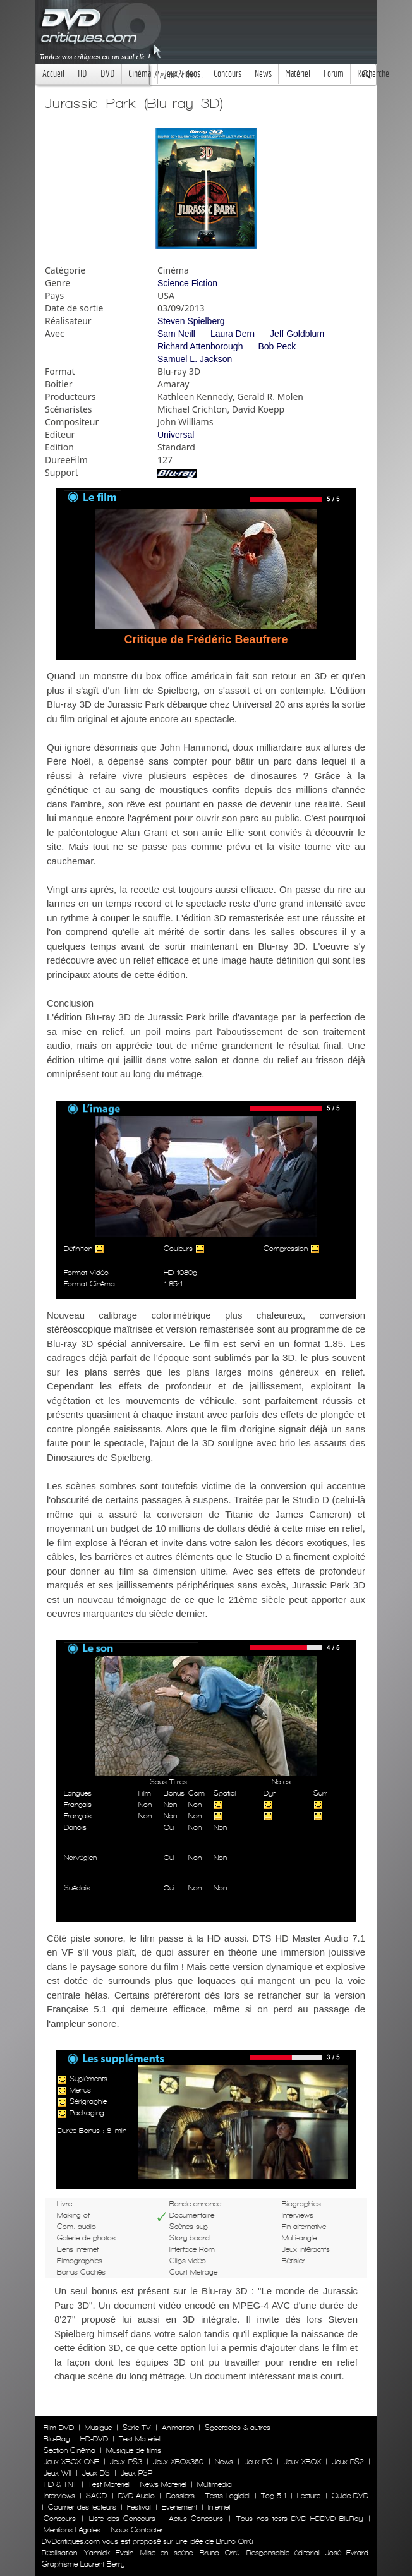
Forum (334, 74)
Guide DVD (350, 2496)
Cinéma (139, 74)
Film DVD (59, 2427)
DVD (107, 74)
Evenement (179, 2507)
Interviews (59, 2496)
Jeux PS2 (348, 2461)
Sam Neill (176, 334)
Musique (98, 2427)
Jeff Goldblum (297, 334)
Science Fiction (187, 283)
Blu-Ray (57, 2439)
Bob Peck (277, 346)
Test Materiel (140, 2439)
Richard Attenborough (200, 346)
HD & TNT (60, 2484)
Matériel (297, 74)
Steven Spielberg (191, 321)
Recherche (373, 74)
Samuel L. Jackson (194, 359)
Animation (178, 2427)
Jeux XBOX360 (178, 2461)
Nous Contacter (136, 2530)
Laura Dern (232, 334)
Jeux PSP (136, 2473)
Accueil (53, 74)
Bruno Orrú (219, 2552)
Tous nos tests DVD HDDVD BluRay (299, 2518)
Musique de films (133, 2450)
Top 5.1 (273, 2496)
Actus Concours (196, 2518)
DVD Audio (136, 2496)
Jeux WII (57, 2473)
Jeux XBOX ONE (71, 2461)
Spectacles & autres (237, 2427)
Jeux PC (258, 2461)
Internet (219, 2507)
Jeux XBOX (302, 2461)
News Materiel (163, 2484)
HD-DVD (94, 2439)
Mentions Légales (72, 2530)
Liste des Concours (122, 2518)
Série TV (137, 2427)
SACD (96, 2496)
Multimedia (214, 2484)
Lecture (308, 2496)
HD (82, 74)
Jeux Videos (182, 74)
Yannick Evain (108, 2552)
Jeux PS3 (126, 2461)
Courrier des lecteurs (82, 2507)
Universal (175, 435)
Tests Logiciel (227, 2496)
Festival (139, 2507)
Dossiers (180, 2496)
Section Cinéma (69, 2450)
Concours (227, 74)
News (263, 74)
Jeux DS (96, 2473)
